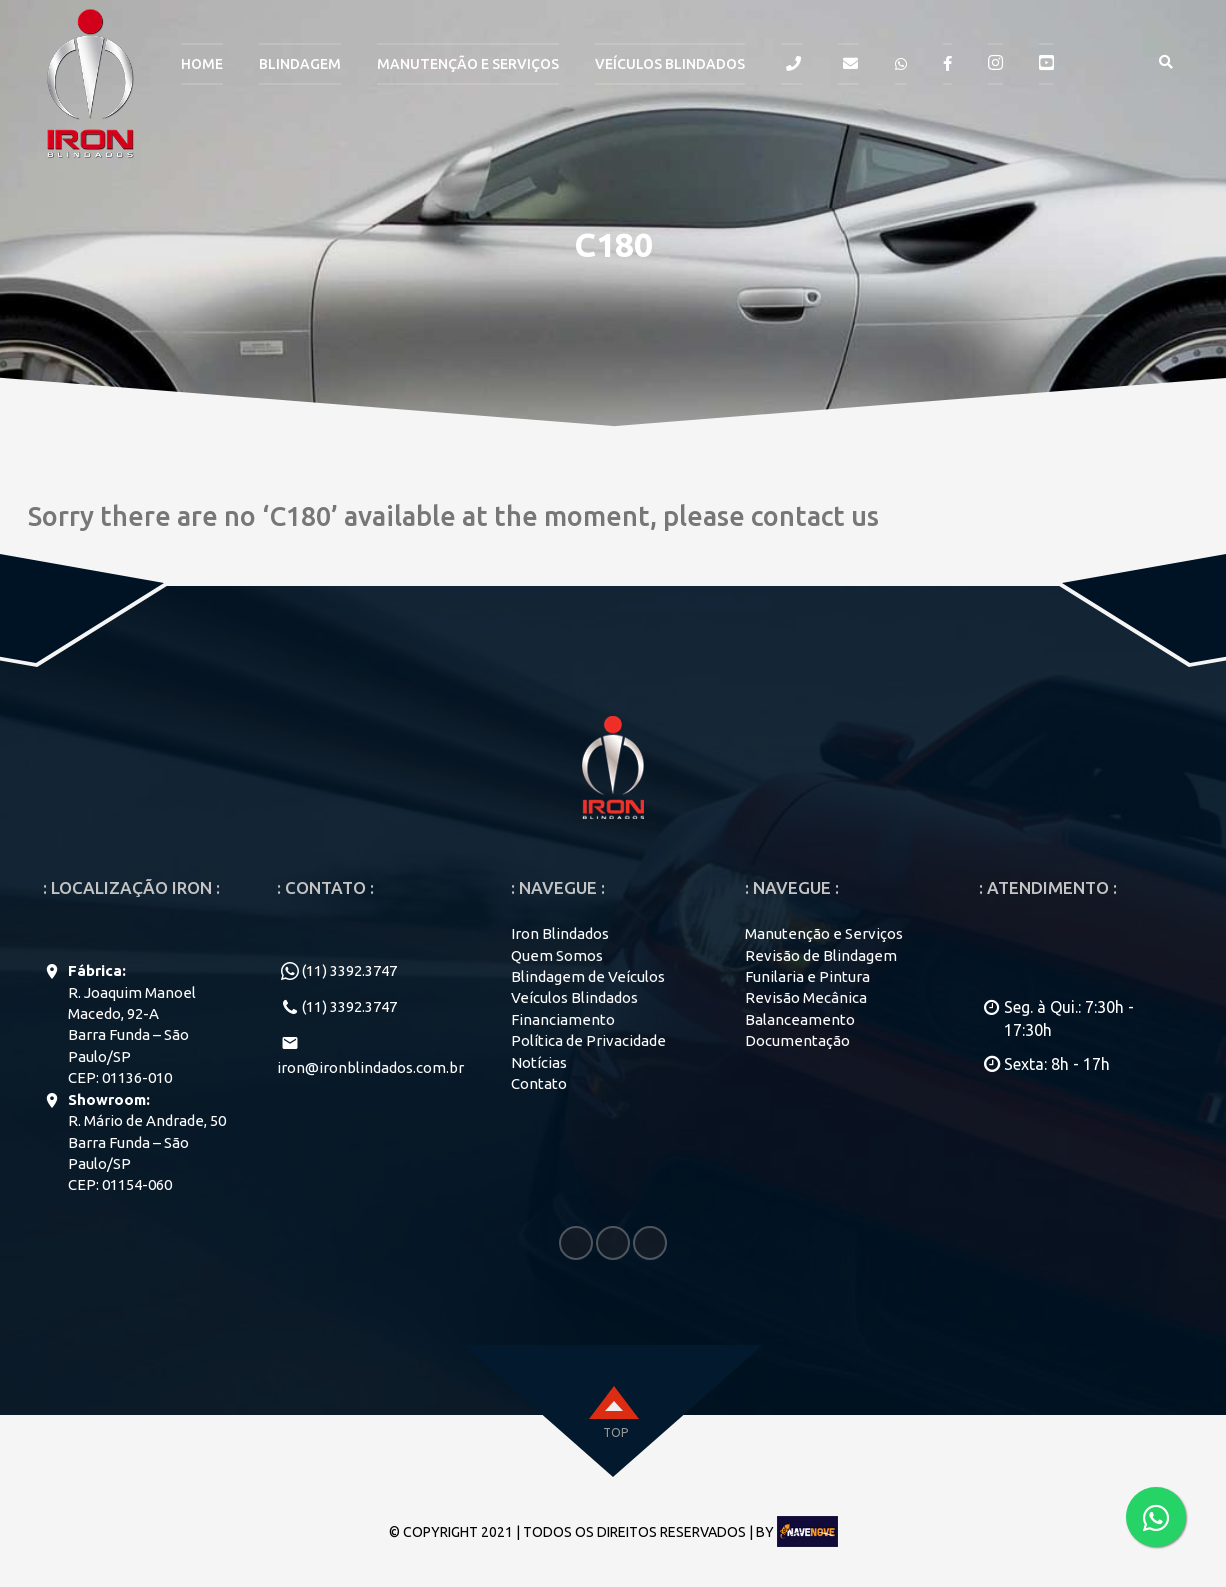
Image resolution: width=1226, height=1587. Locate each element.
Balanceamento (800, 1019)
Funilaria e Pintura (807, 976)
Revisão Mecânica (806, 997)
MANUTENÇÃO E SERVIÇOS (468, 64)
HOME (202, 64)
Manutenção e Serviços (824, 933)
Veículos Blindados (670, 64)
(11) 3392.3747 (349, 970)
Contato (539, 1083)
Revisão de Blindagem (821, 955)
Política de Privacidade (588, 1040)
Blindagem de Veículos (588, 976)
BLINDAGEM (300, 64)
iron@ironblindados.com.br (370, 1067)
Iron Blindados (560, 933)
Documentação (797, 1040)
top (615, 1432)
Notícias (539, 1062)
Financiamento (563, 1019)
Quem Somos (557, 955)
